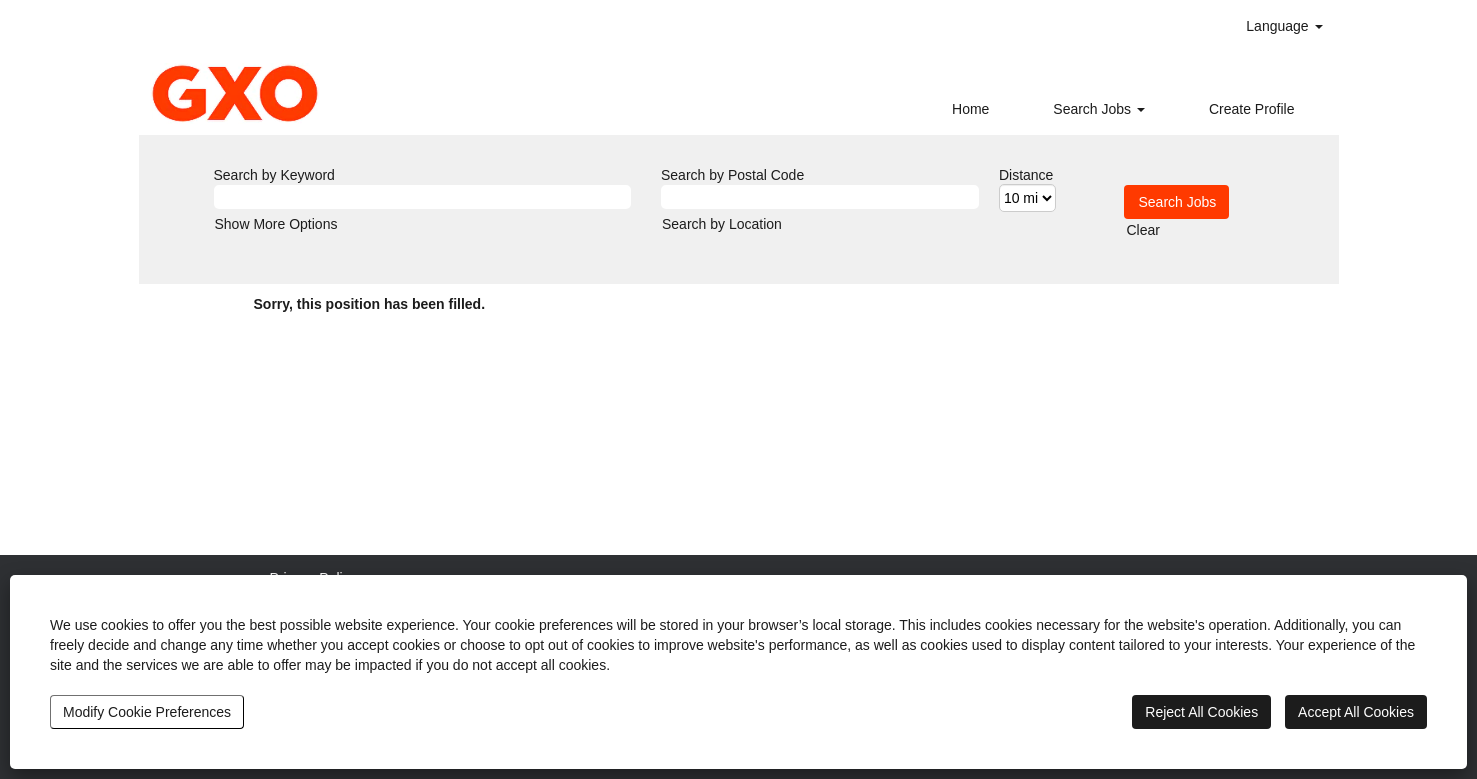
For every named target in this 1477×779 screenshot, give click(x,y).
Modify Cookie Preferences (147, 712)
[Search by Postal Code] (820, 197)
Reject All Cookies (1201, 712)
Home (970, 109)
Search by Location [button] (722, 224)
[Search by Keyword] (423, 197)
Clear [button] (1143, 230)
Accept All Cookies (1356, 712)
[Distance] (1027, 198)
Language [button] (1284, 26)
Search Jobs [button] (1099, 109)
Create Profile (1252, 109)
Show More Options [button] (276, 224)
